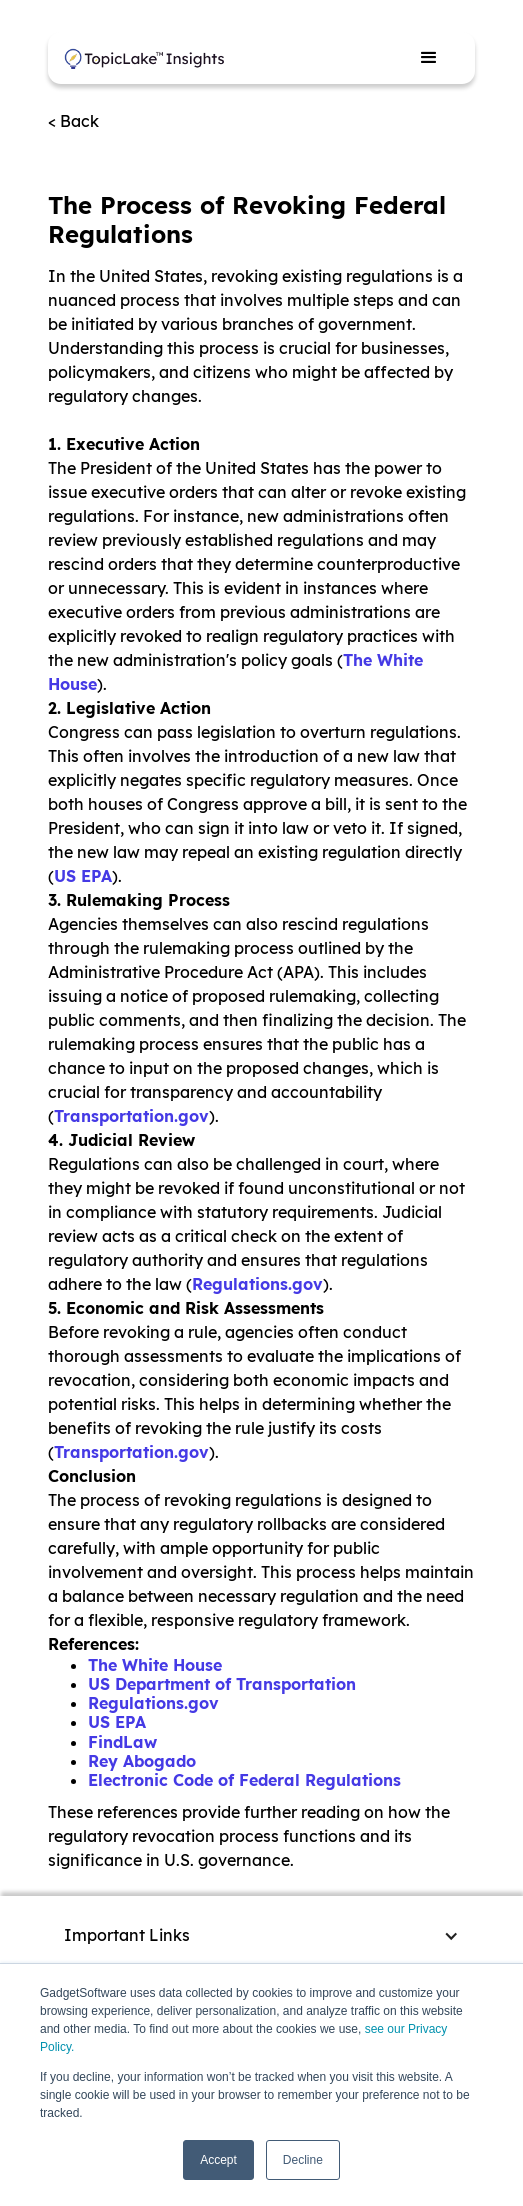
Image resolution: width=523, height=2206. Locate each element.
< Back (73, 121)
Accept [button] (218, 2160)
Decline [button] (303, 2160)
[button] (429, 58)
